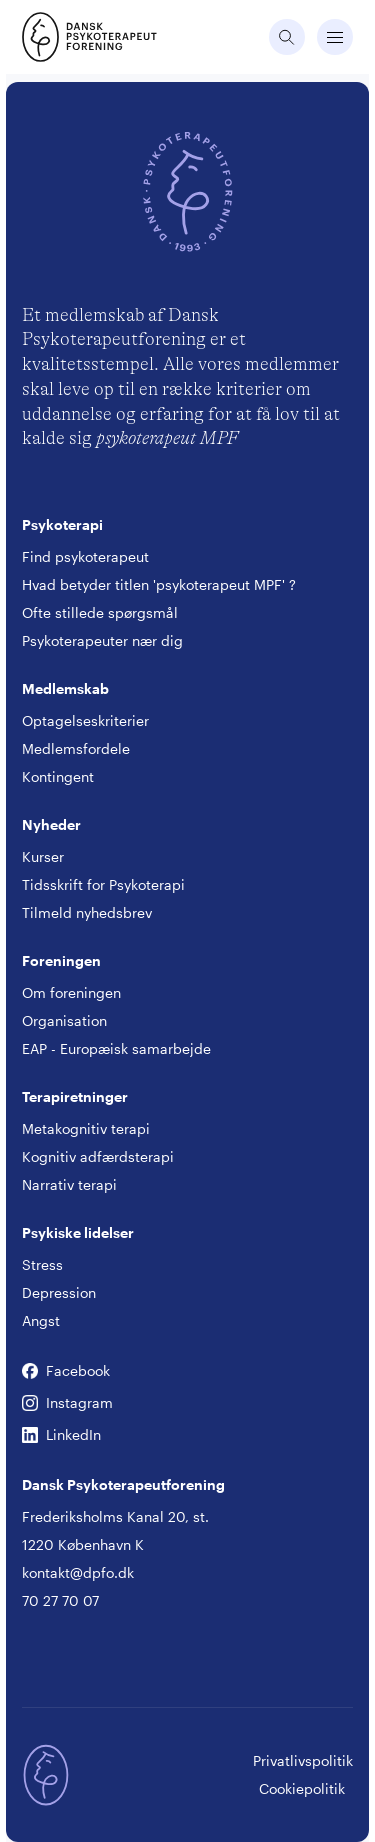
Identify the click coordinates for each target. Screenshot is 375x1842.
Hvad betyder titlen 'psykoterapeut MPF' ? (159, 584)
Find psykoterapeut (85, 556)
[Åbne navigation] (335, 37)
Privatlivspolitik (303, 1760)
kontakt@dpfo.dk (78, 1572)
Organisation (64, 1020)
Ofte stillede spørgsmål (100, 612)
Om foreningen (71, 992)
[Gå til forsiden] (46, 37)
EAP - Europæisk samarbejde (116, 1048)
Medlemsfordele (76, 748)
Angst (41, 1320)
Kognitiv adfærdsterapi (98, 1156)
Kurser (43, 856)
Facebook (30, 1371)
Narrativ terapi (69, 1184)
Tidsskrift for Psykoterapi (103, 884)
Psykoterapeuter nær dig (102, 640)
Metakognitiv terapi (86, 1128)
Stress (42, 1264)
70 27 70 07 (60, 1600)
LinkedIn (30, 1435)
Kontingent (58, 776)
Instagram (30, 1403)
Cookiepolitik (302, 1788)
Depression (59, 1292)
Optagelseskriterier (85, 720)
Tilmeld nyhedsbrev (87, 912)
